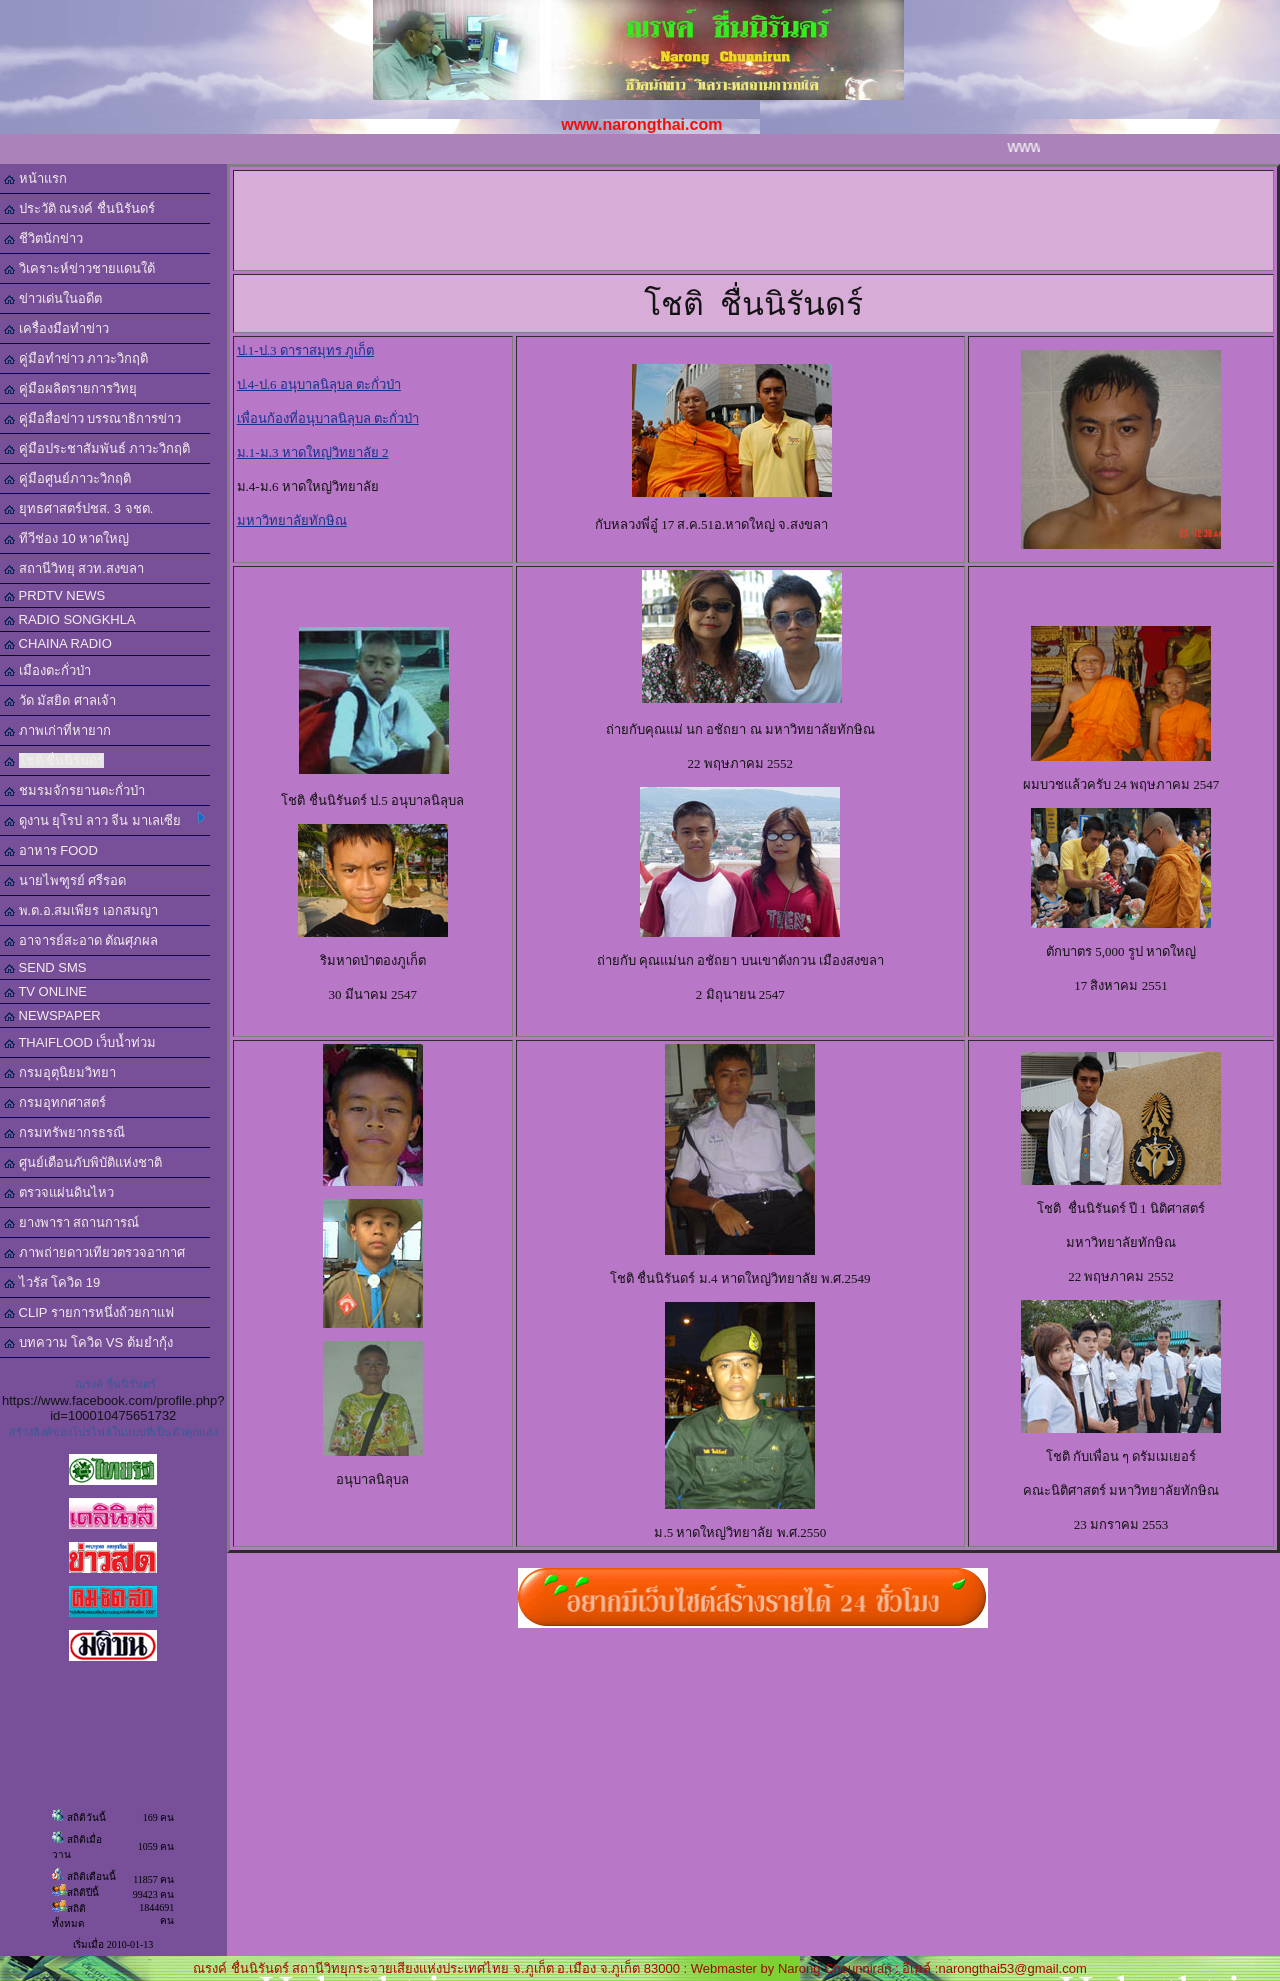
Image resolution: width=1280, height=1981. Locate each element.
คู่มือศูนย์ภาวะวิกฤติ (67, 478)
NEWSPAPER (52, 1015)
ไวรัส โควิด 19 (52, 1282)
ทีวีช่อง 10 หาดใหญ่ (66, 538)
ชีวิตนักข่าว (43, 238)
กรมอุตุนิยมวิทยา (60, 1072)
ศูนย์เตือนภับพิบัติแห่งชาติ (83, 1162)
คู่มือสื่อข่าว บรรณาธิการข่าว (92, 418)
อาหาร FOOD (51, 850)
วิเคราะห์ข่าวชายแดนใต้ (79, 268)
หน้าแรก (35, 178)
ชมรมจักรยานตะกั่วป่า (74, 790)
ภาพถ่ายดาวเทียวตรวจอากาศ (94, 1252)
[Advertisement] (779, 219)
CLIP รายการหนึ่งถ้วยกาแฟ (89, 1312)
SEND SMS (45, 967)
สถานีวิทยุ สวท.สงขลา (74, 568)
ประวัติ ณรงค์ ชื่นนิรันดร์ (79, 208)
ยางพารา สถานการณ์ (71, 1222)
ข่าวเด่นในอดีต (53, 298)
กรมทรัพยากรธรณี (64, 1132)
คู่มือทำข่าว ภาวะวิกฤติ (76, 358)
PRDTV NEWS (54, 595)
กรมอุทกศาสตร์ (55, 1102)
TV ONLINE (45, 991)
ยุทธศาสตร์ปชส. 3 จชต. (78, 508)
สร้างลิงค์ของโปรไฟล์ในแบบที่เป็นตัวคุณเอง (113, 1432)
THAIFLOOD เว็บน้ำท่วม (80, 1042)
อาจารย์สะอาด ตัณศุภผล (81, 940)
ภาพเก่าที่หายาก (57, 730)
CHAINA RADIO (58, 643)
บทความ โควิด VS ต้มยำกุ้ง (88, 1342)
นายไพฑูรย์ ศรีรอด (65, 880)
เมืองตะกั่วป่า (47, 670)
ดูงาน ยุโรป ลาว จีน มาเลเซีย (104, 820)
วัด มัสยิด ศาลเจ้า (60, 700)
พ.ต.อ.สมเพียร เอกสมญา (81, 910)
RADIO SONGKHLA (70, 619)
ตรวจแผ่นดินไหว (59, 1192)
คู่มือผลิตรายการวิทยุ (70, 388)
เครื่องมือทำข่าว (56, 328)
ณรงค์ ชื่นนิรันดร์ (115, 1384)
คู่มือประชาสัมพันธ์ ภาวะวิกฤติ (97, 448)
